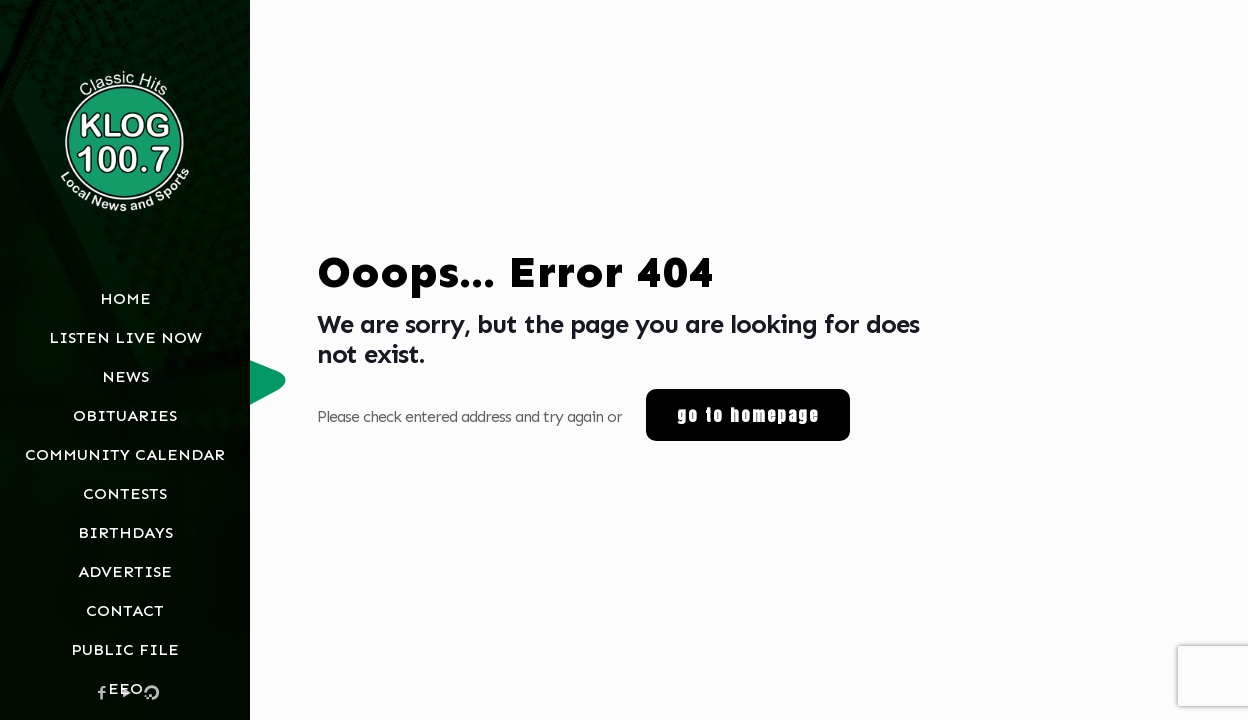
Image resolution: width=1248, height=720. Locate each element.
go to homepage (748, 415)
